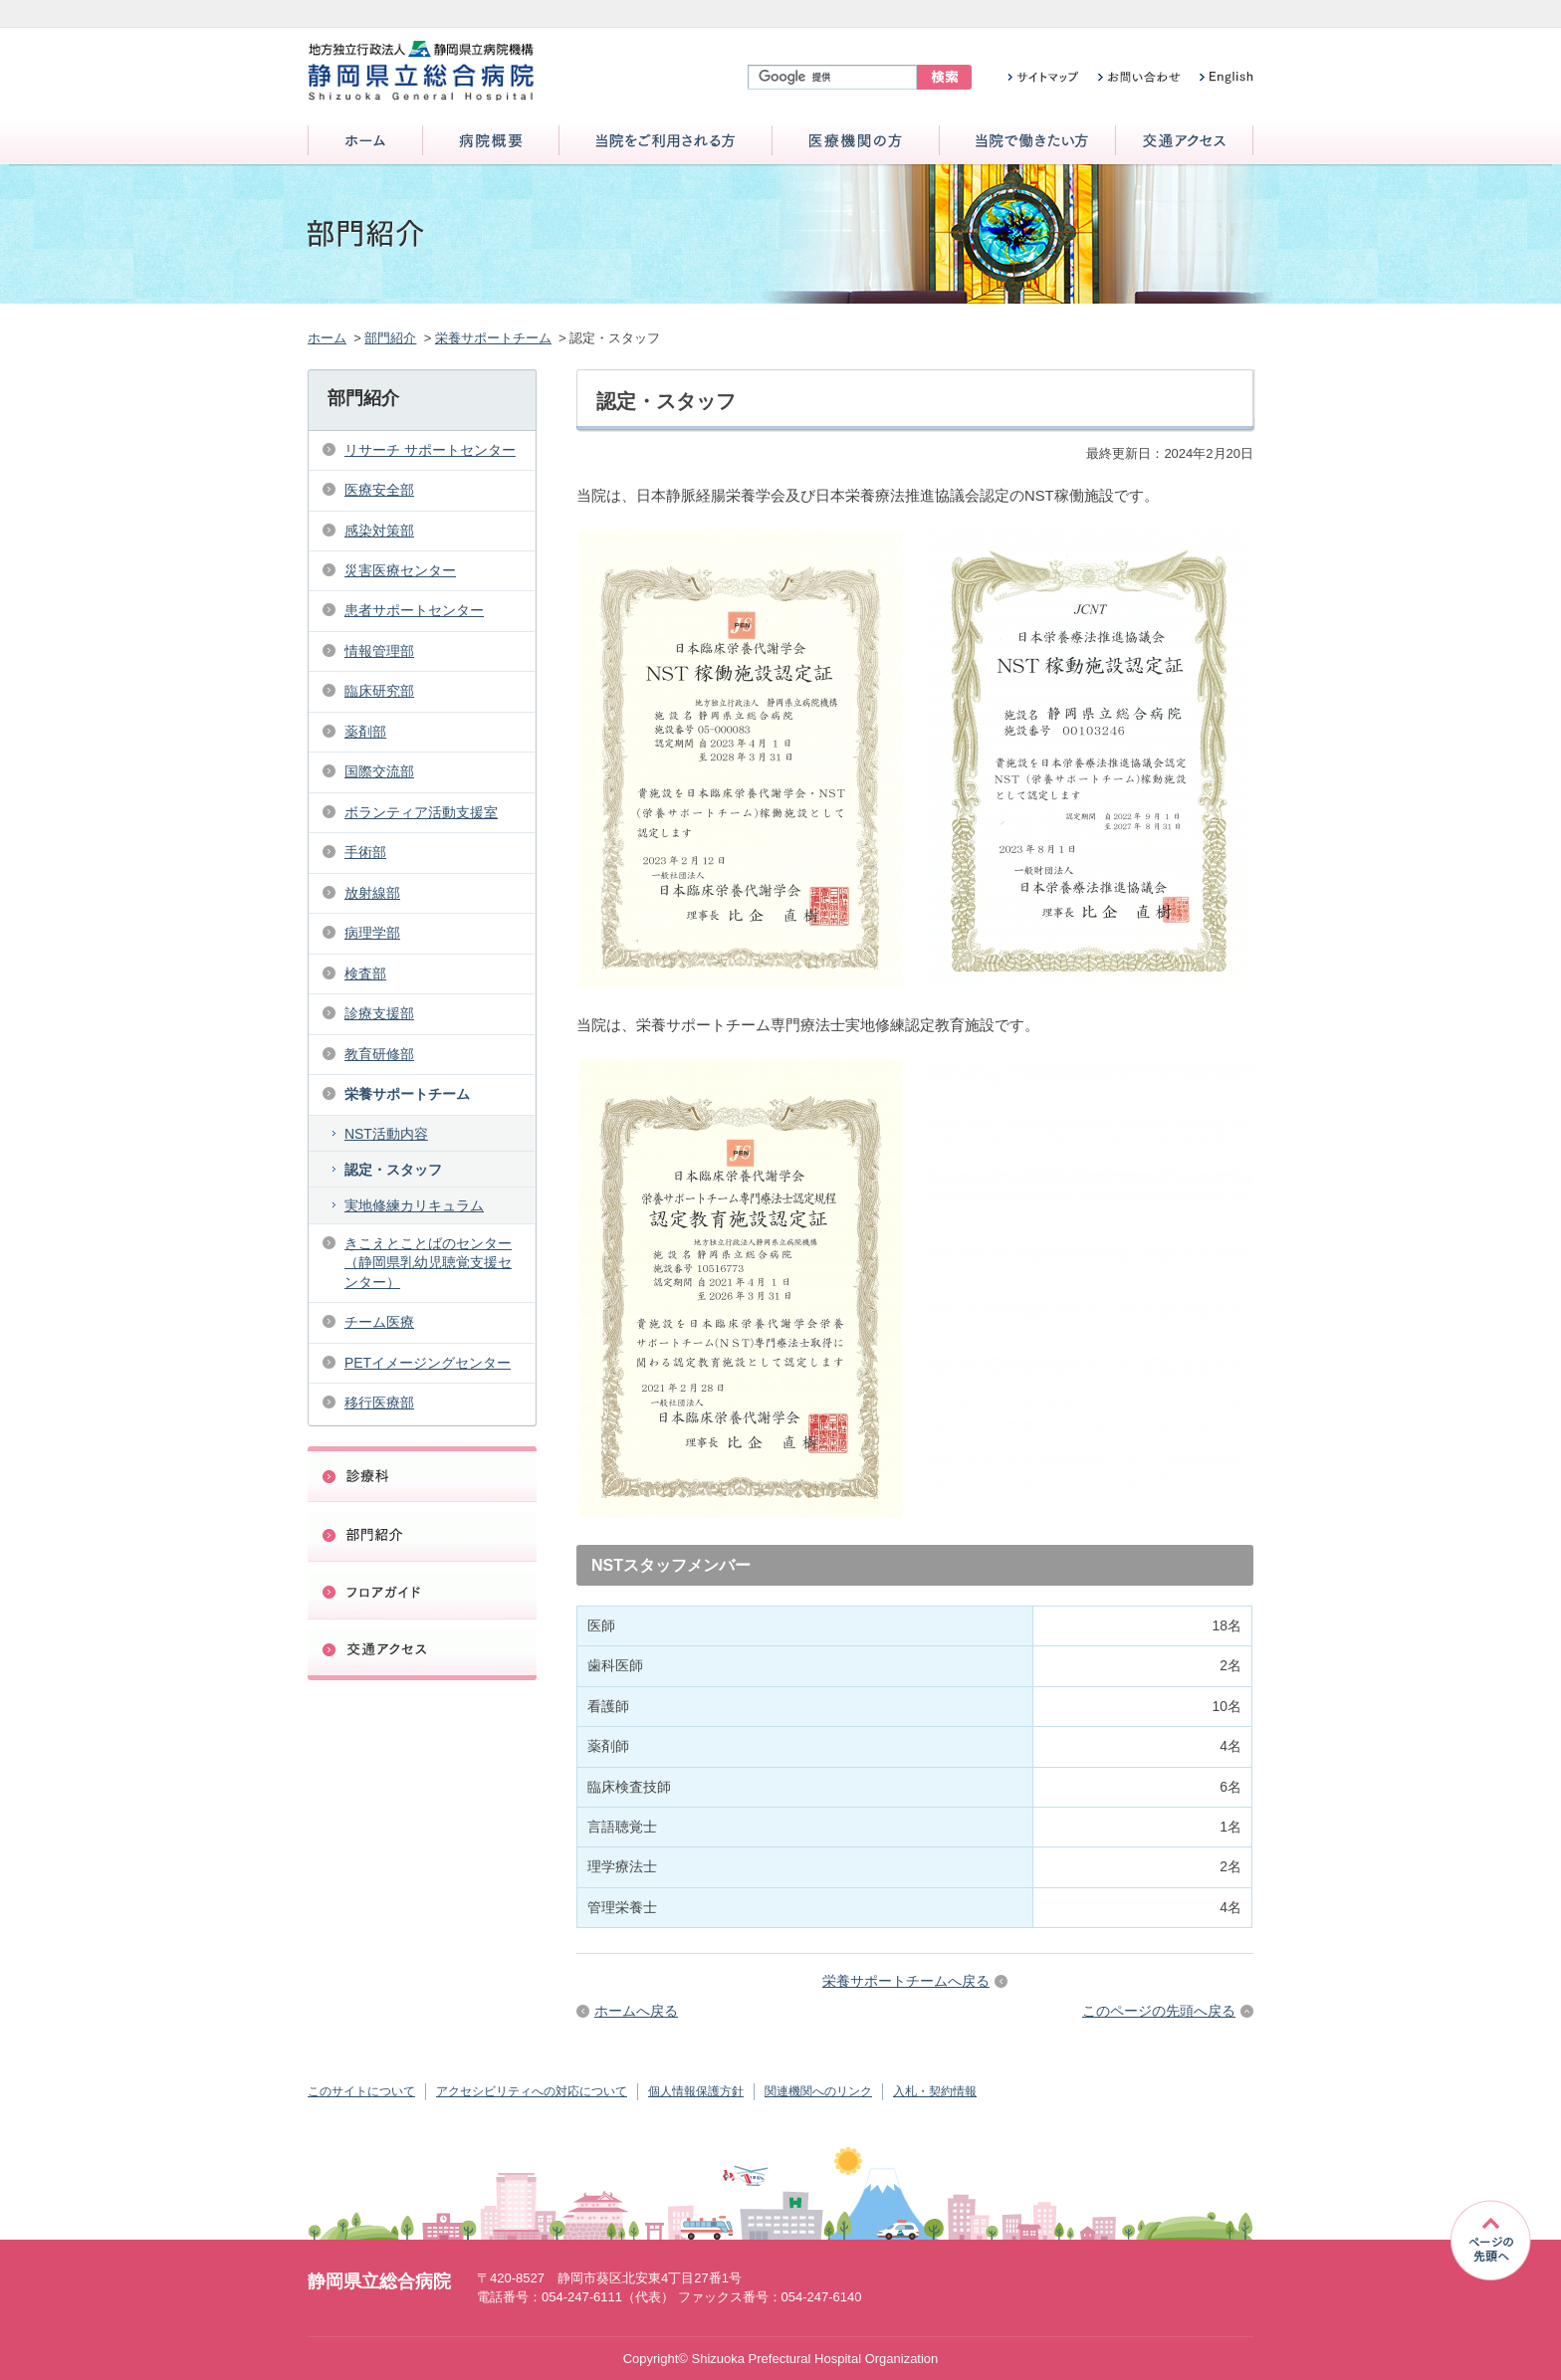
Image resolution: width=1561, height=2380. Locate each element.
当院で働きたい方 (1027, 141)
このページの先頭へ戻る (1158, 2011)
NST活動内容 (386, 1134)
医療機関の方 (856, 141)
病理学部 (372, 933)
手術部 (365, 852)
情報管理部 (379, 651)
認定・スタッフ (393, 1170)
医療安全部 (379, 490)
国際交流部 (379, 771)
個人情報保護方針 (696, 2091)
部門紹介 (390, 337)
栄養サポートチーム (493, 337)
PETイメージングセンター (427, 1363)
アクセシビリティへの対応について (531, 2091)
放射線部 (372, 893)
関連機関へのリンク (818, 2091)
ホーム (365, 141)
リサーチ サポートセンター (430, 450)
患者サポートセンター (414, 610)
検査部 (365, 973)
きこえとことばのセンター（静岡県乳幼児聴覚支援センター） (428, 1262)
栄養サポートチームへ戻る (906, 1981)
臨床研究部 (379, 691)
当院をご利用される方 (665, 141)
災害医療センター (400, 570)
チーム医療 (379, 1322)
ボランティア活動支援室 (421, 812)
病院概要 (490, 141)
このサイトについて (361, 2091)
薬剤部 (365, 732)
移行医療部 (379, 1402)
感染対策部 (379, 531)
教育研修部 (379, 1054)
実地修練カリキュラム (414, 1205)
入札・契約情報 (935, 2091)
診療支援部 (379, 1013)
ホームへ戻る (636, 2011)
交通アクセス (1184, 141)
